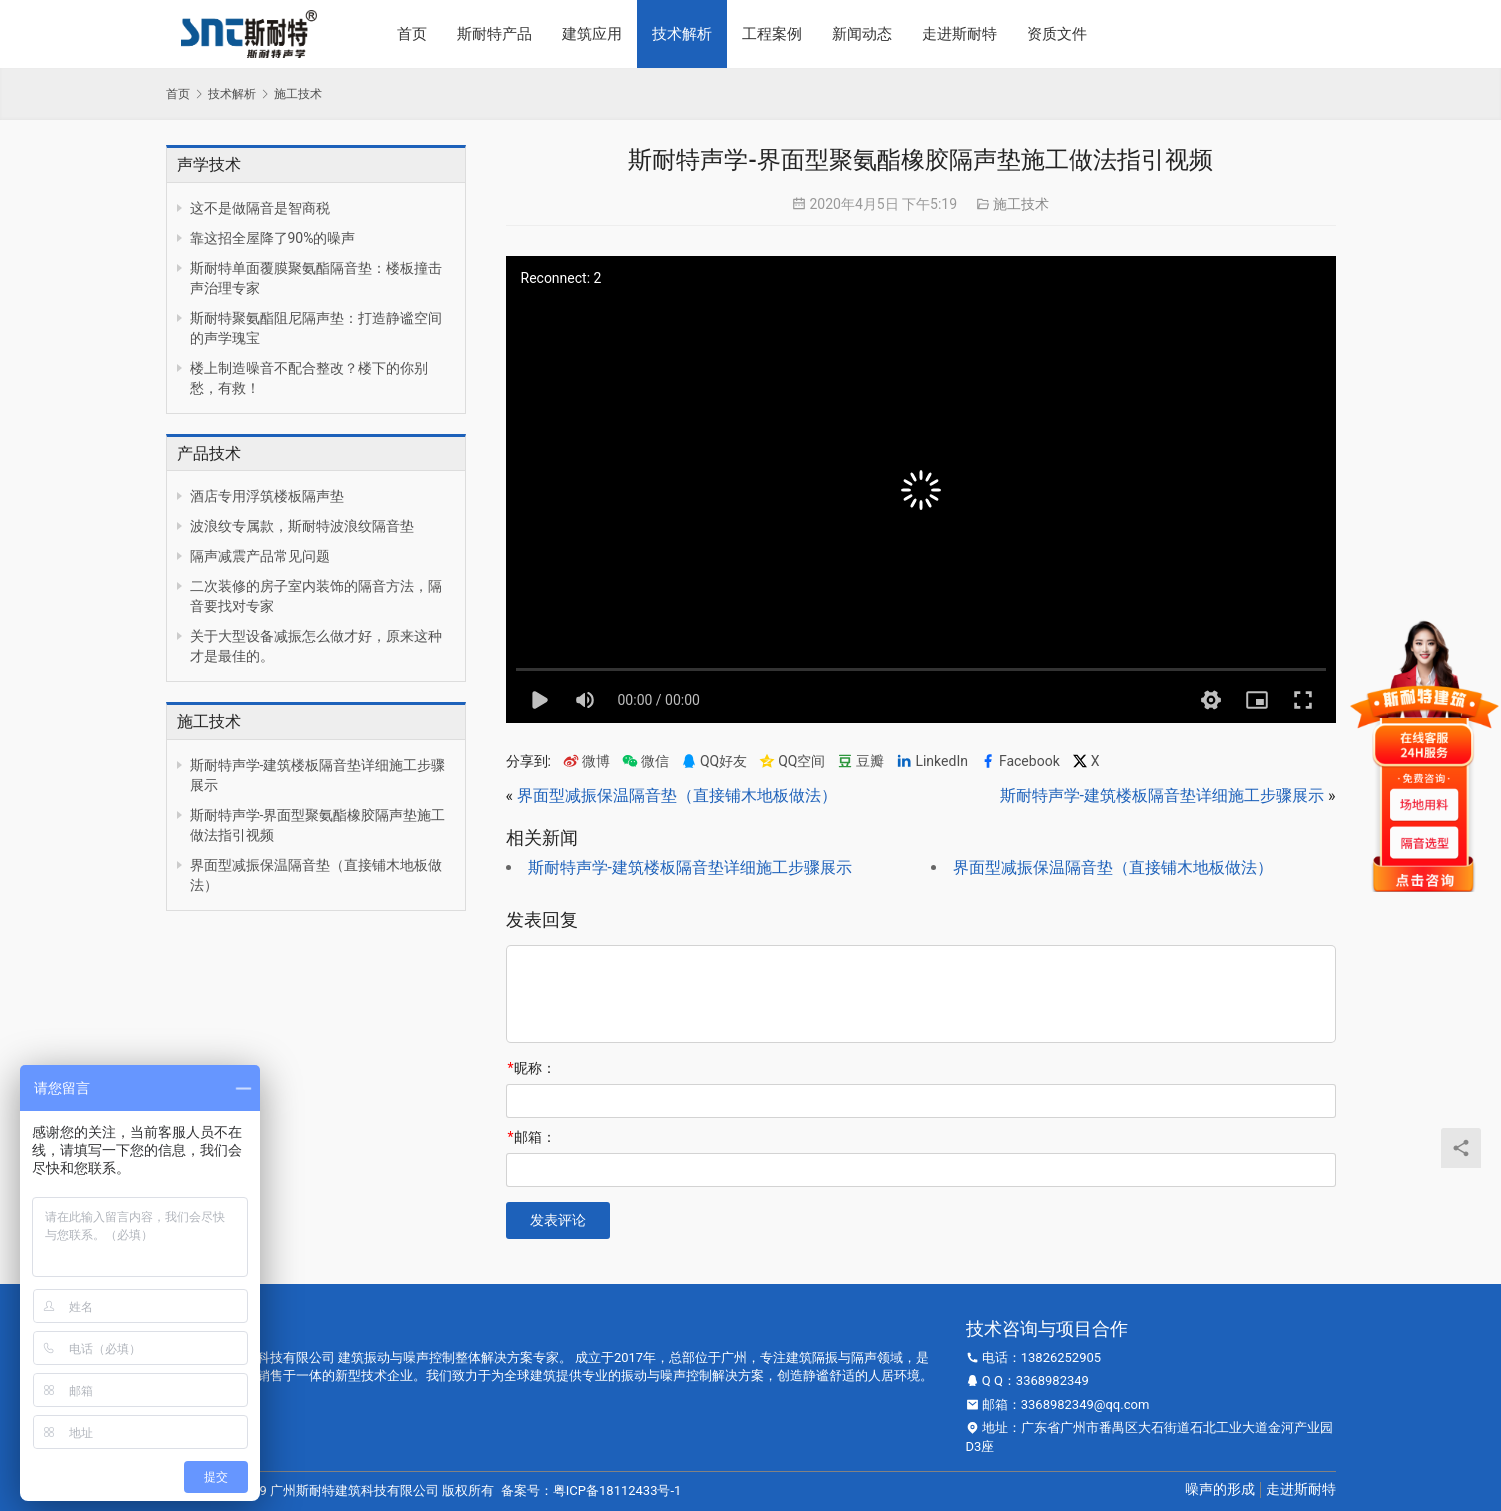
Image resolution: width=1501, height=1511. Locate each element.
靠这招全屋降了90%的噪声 (273, 238)
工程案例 (772, 34)
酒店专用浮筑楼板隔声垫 (267, 496)
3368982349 (1052, 1380)
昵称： (532, 1068)
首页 (412, 34)
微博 (586, 761)
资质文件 (1057, 34)
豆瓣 (860, 761)
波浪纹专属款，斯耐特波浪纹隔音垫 (302, 526)
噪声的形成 (1220, 1489)
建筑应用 (592, 34)
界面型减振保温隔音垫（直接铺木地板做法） (677, 795)
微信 (645, 761)
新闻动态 (862, 34)
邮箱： (532, 1137)
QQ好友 (714, 761)
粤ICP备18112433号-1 (617, 1490)
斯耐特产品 (494, 34)
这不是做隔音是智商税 (260, 208)
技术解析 (682, 34)
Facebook (1020, 761)
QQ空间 (792, 761)
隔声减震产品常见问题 (260, 556)
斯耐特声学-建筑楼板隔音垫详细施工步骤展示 (1162, 795)
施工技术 (1021, 204)
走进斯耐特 (959, 34)
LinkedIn (932, 761)
